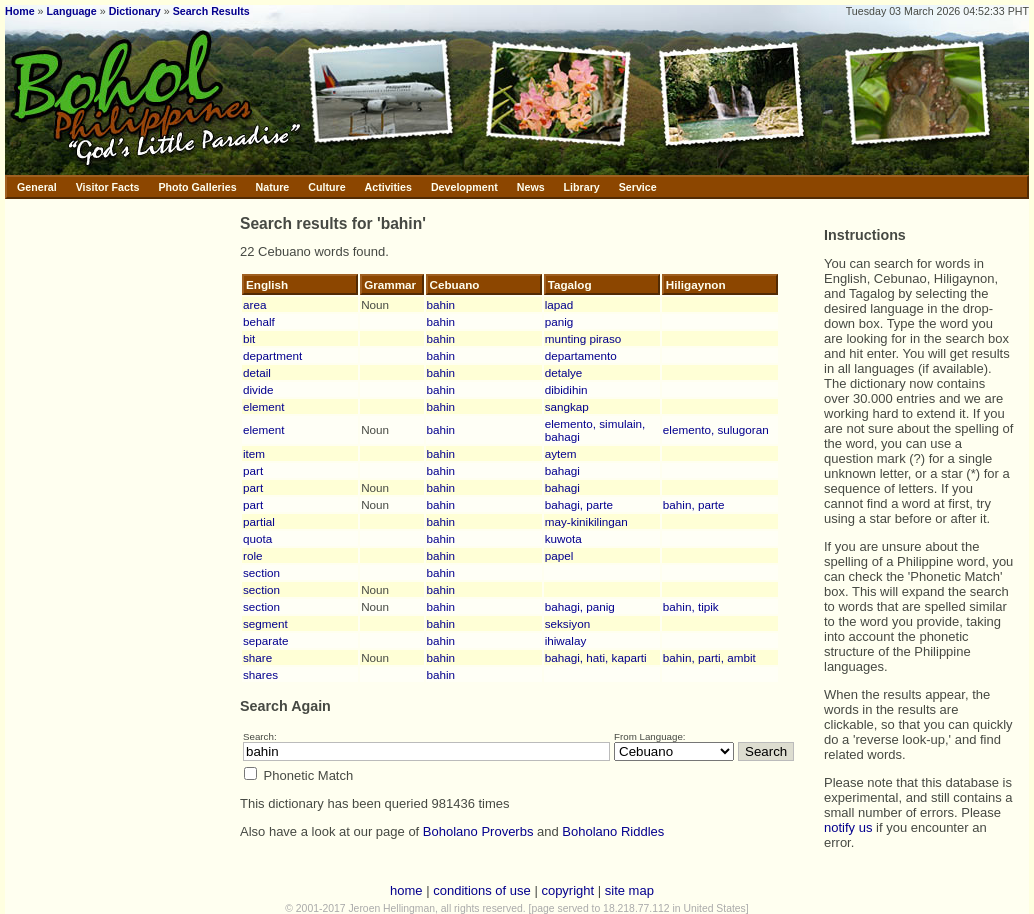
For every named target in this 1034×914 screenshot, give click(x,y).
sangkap (567, 406)
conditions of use (482, 890)
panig (559, 321)
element (264, 406)
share (257, 657)
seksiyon (567, 623)
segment (265, 623)
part (253, 470)
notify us (848, 827)
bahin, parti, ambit (709, 657)
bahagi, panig (580, 606)
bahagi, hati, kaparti (596, 657)
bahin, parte (694, 504)
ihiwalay (566, 640)
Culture (326, 187)
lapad (559, 304)
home (406, 890)
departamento (581, 355)
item (254, 453)
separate (265, 640)
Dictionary (135, 11)
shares (260, 674)
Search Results (211, 11)
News (531, 187)
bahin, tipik (691, 606)
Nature (273, 187)
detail (257, 372)
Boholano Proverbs (478, 831)
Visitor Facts (108, 187)
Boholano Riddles (613, 831)
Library (582, 187)
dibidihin (566, 389)
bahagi (562, 470)
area (254, 304)
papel (559, 555)
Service (638, 187)
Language (71, 11)
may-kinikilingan (586, 521)
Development (464, 187)
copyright (567, 890)
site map (629, 890)
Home (20, 11)
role (253, 555)
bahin (441, 304)
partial (259, 521)
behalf (259, 321)
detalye (564, 372)
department (272, 355)
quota (257, 538)
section (261, 572)
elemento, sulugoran (716, 429)
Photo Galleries (197, 187)
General (37, 187)
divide (258, 389)
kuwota (563, 538)
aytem (561, 453)
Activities (388, 187)
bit (249, 338)
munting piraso (583, 338)
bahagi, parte (579, 504)
